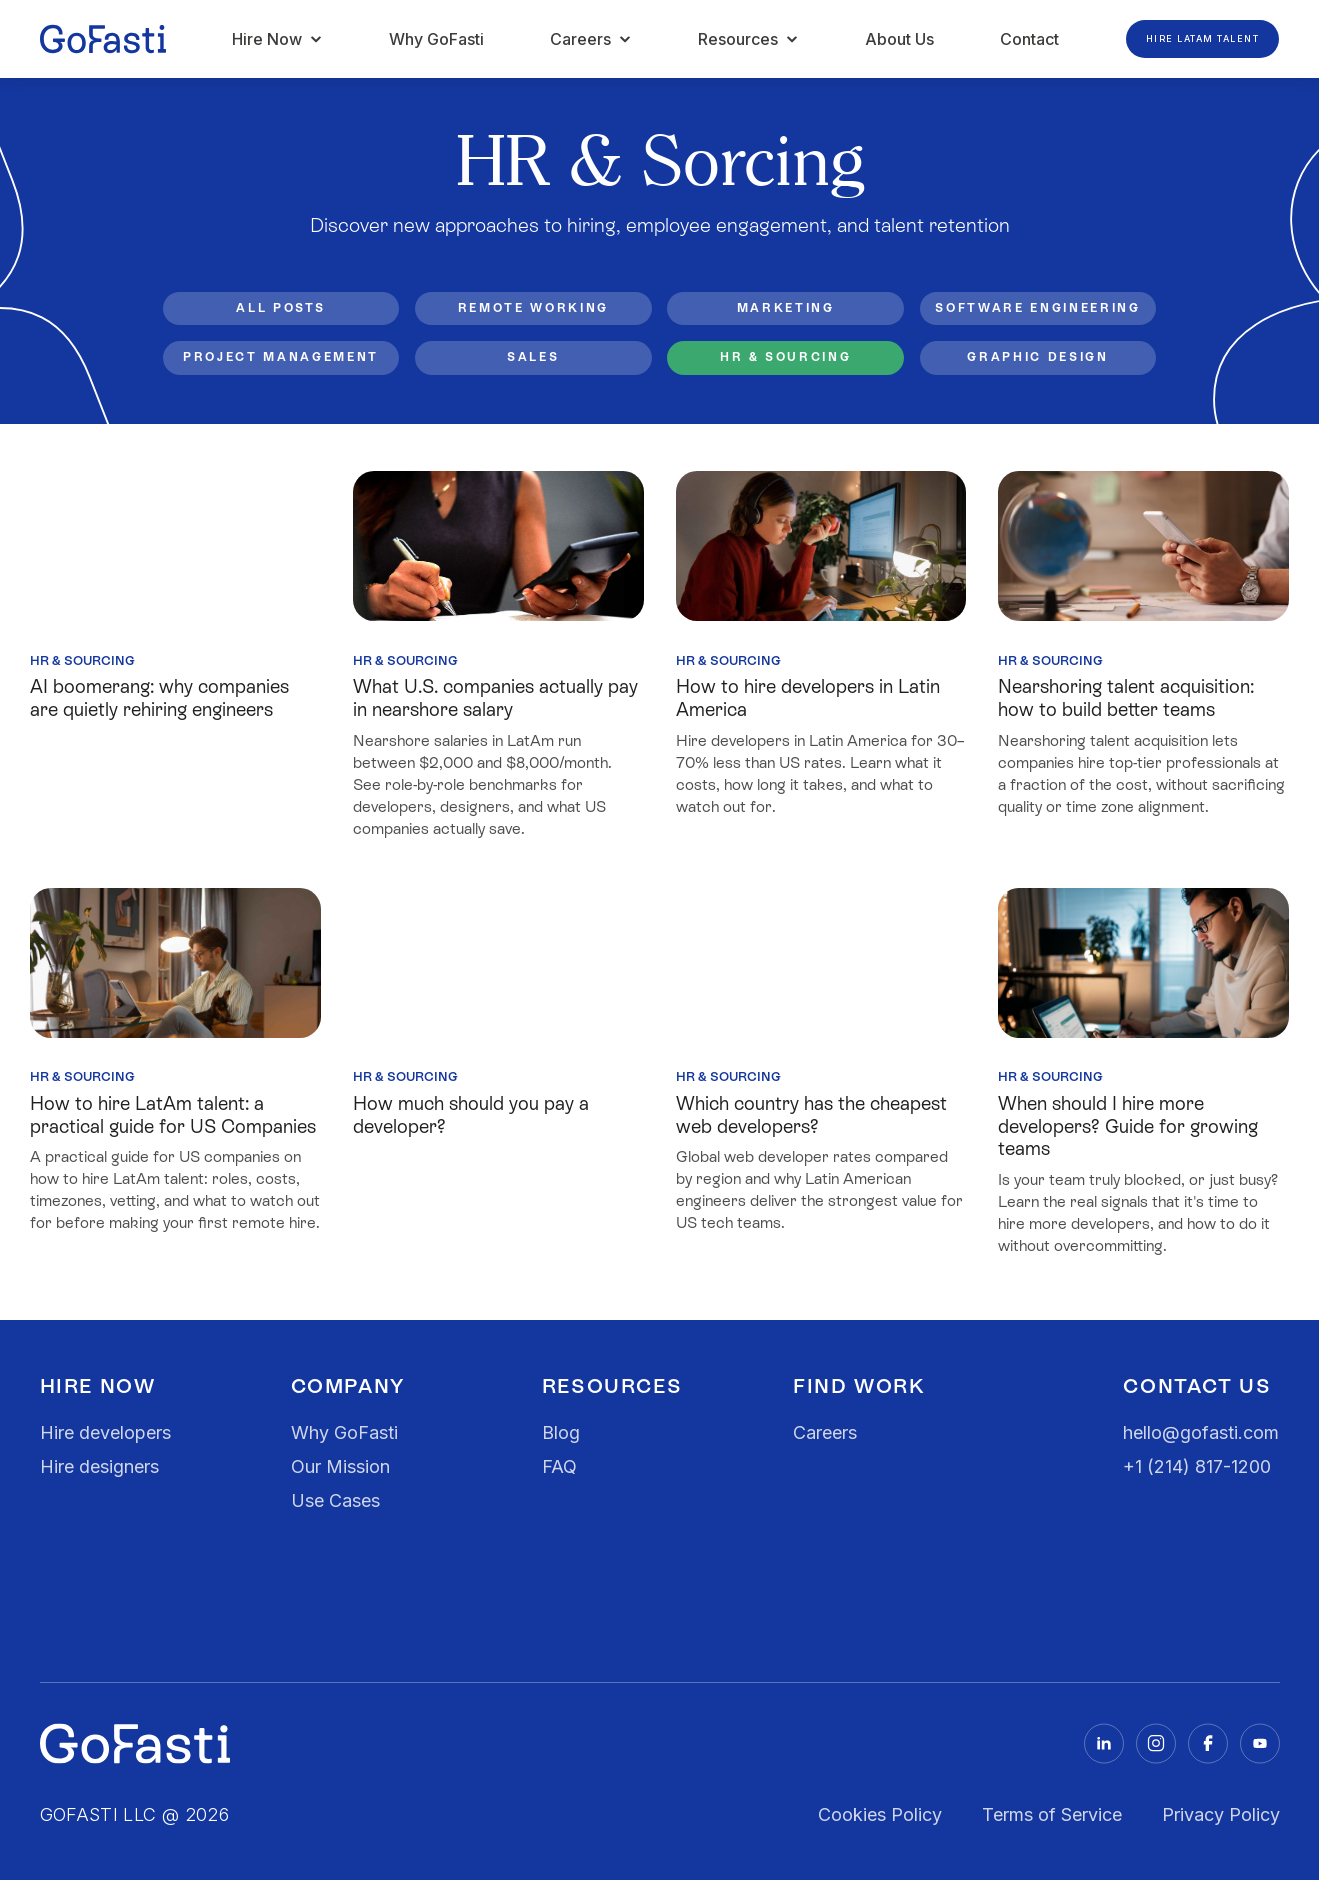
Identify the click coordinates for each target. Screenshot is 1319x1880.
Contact (1029, 39)
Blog (561, 1432)
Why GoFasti (436, 39)
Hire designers (99, 1466)
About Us (899, 39)
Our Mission (340, 1466)
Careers (825, 1432)
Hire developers (105, 1432)
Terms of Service (1052, 1814)
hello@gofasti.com (1201, 1432)
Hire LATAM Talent (1203, 38)
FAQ (559, 1466)
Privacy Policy (1221, 1814)
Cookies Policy (880, 1814)
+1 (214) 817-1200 (1197, 1466)
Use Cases (335, 1500)
